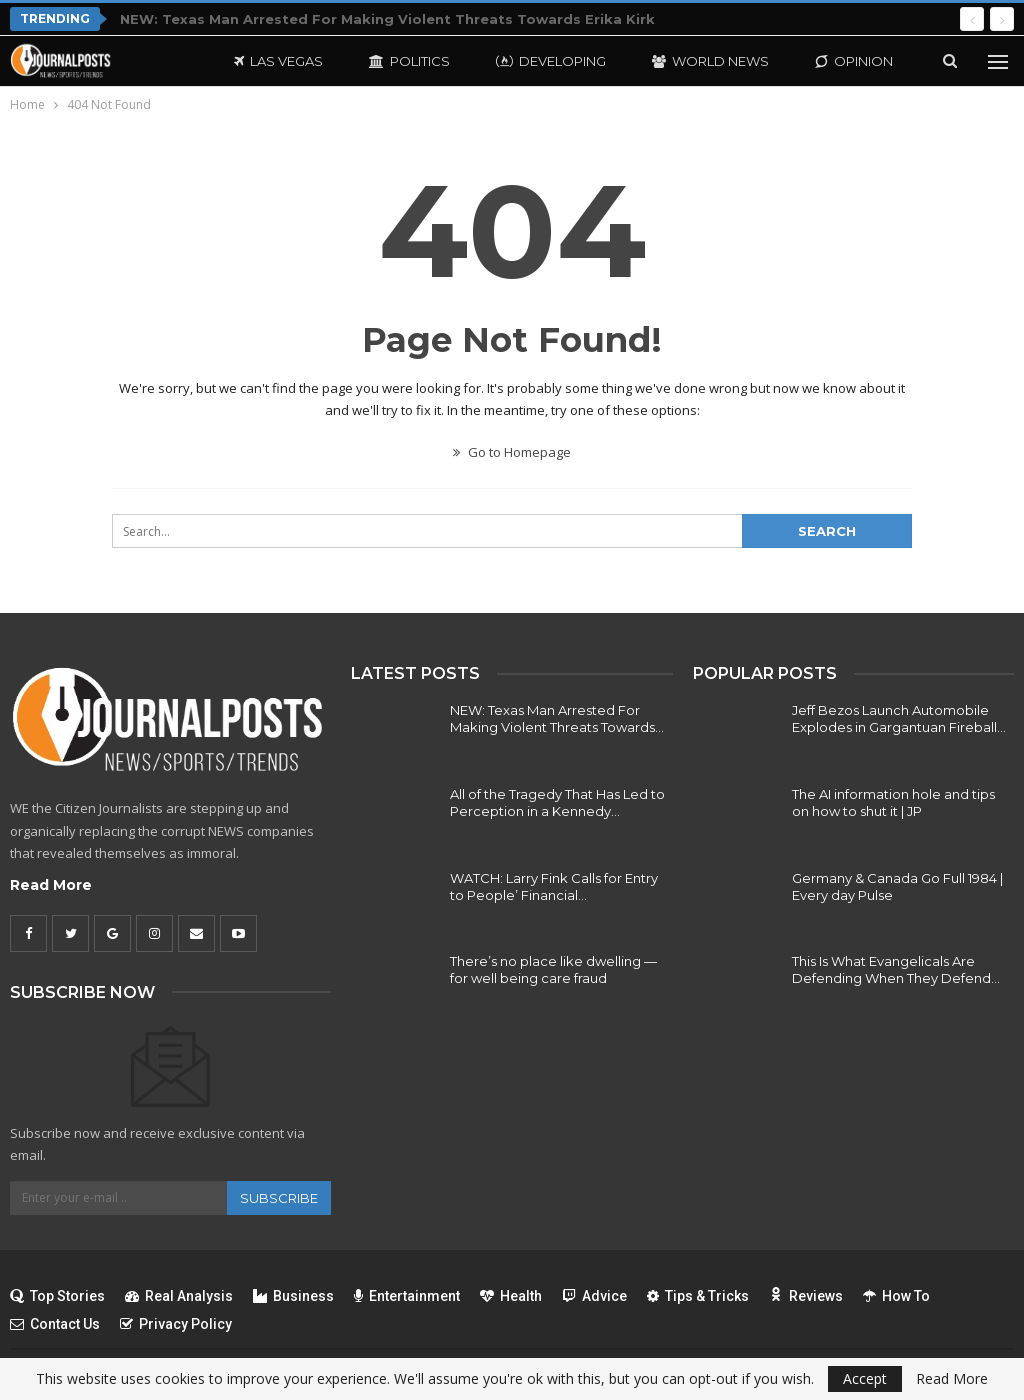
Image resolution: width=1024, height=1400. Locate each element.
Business (293, 1296)
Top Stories (57, 1296)
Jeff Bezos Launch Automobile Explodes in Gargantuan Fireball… (899, 718)
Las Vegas (278, 61)
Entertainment (407, 1296)
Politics (409, 61)
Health (511, 1296)
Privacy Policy (176, 1324)
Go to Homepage (512, 452)
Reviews (806, 1296)
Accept (865, 1378)
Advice (594, 1296)
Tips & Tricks (698, 1296)
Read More (51, 885)
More (835, 61)
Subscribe (279, 1198)
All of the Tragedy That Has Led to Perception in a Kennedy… (557, 802)
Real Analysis (179, 1296)
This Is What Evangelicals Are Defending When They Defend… (896, 969)
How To (896, 1296)
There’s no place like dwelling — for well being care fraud (553, 969)
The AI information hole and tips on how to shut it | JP (893, 802)
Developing (551, 61)
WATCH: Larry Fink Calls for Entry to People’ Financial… (554, 886)
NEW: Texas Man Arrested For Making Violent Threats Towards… (557, 718)
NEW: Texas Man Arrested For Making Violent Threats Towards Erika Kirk (387, 19)
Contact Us (55, 1324)
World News (710, 61)
